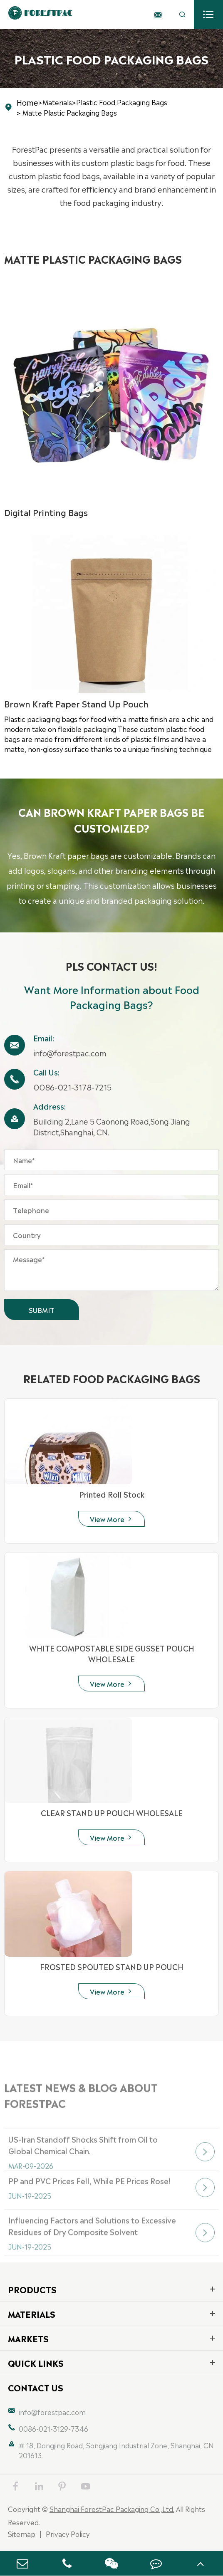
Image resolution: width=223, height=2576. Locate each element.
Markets (28, 2338)
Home (27, 101)
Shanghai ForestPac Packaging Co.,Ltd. (112, 2509)
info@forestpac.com (70, 1052)
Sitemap (21, 2534)
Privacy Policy (67, 2534)
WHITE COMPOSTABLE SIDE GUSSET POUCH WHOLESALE (111, 1653)
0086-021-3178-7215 (72, 1086)
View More (111, 1519)
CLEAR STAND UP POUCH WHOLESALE (112, 1812)
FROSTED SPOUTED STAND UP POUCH (111, 1966)
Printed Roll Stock (111, 1493)
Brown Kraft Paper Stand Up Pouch (76, 703)
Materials (57, 102)
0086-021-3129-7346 (53, 2428)
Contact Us (35, 2387)
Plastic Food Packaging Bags (121, 102)
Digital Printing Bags (46, 512)
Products (32, 2289)
